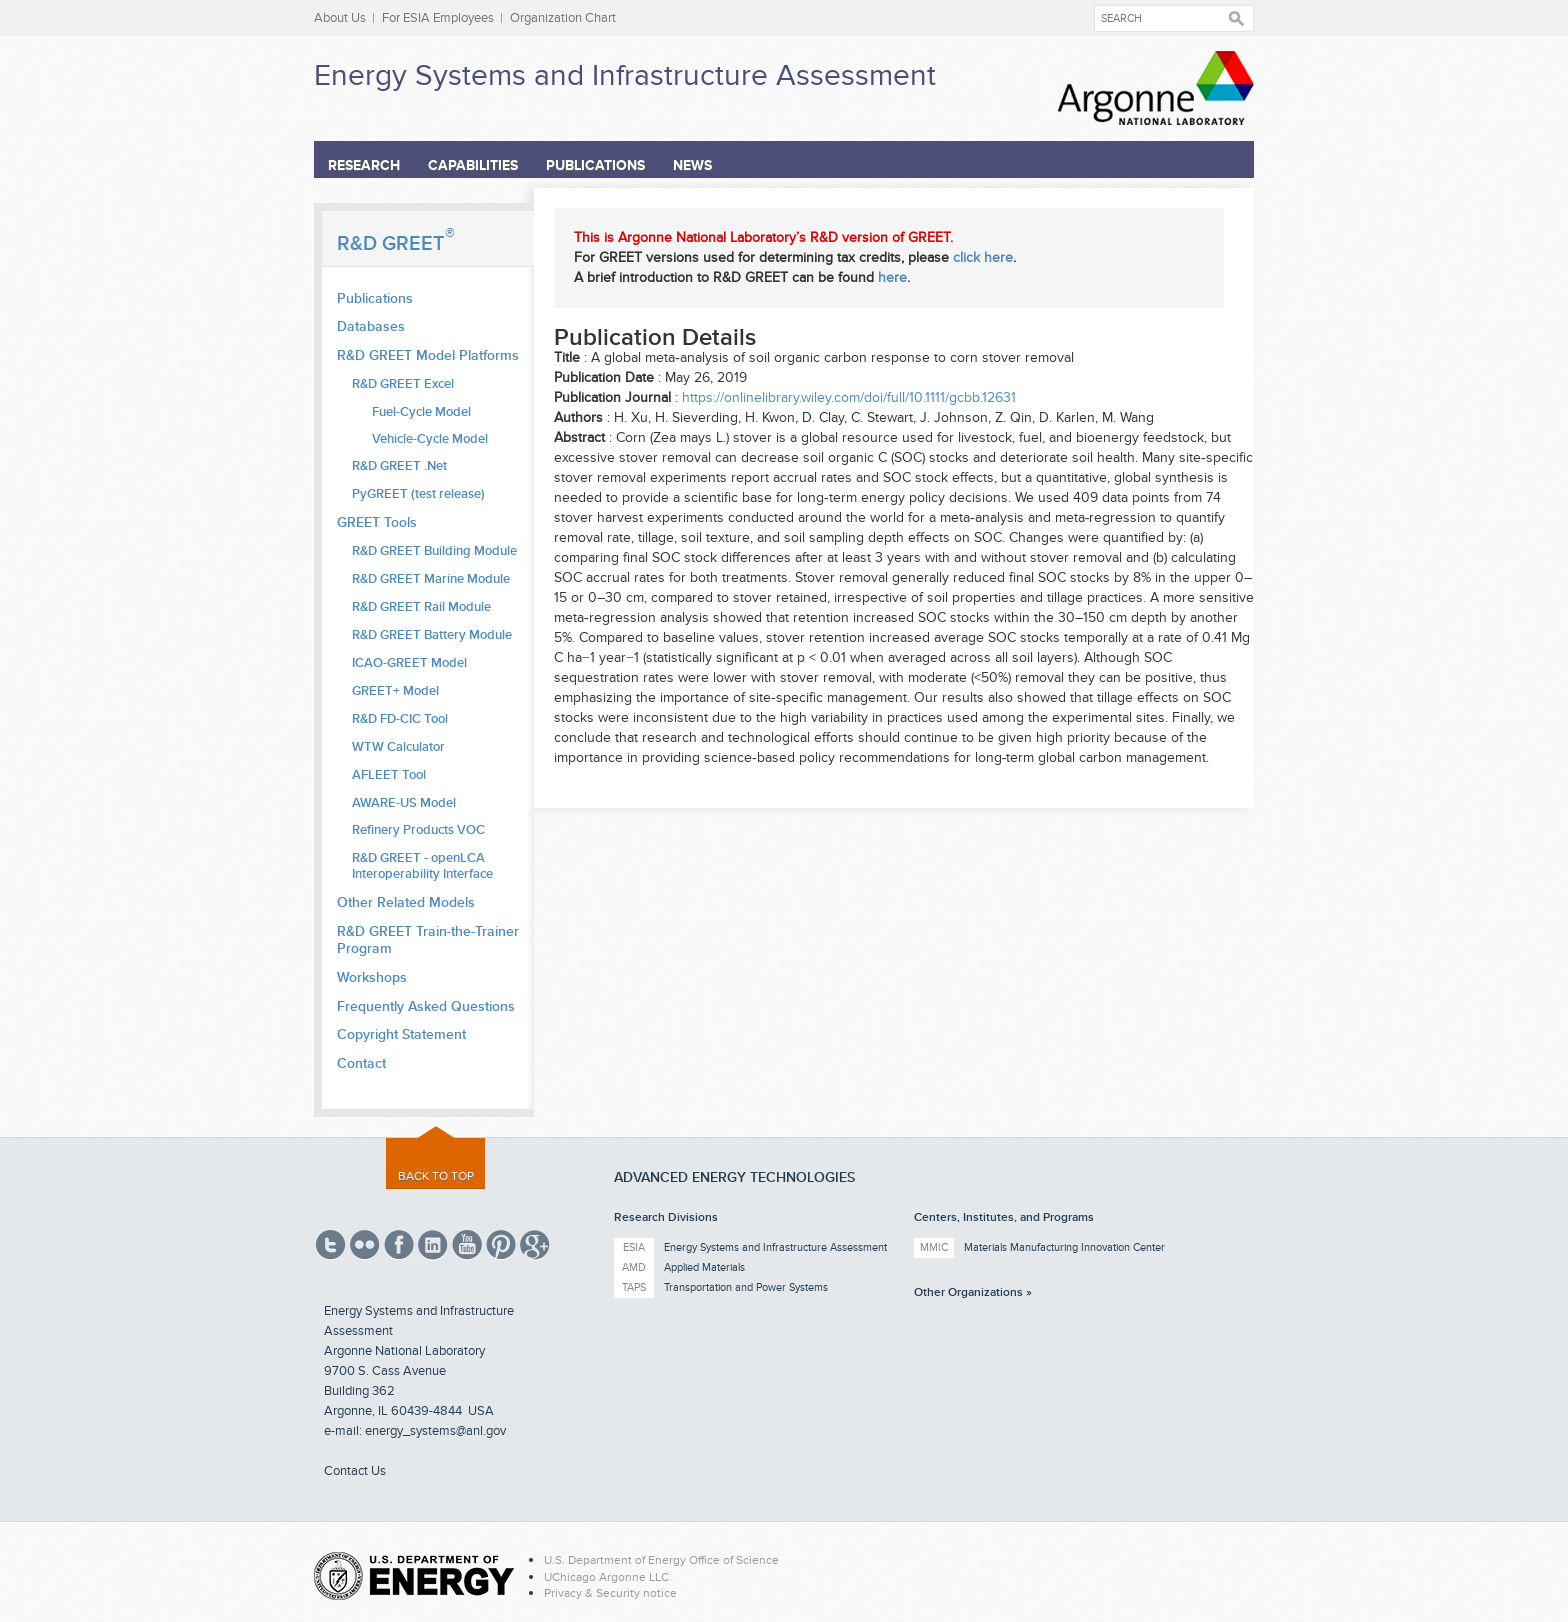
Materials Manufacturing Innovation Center (1064, 1247)
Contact (361, 1063)
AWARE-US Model (404, 803)
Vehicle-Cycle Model (430, 439)
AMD (634, 1267)
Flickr (365, 1245)
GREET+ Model (395, 691)
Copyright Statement (401, 1034)
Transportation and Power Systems (746, 1287)
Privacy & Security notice (610, 1593)
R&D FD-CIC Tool (400, 719)
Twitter (331, 1245)
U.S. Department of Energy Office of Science (661, 1560)
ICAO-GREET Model (409, 663)
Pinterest (501, 1245)
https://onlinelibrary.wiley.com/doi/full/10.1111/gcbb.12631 (849, 397)
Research (364, 165)
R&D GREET (396, 244)
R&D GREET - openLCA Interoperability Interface (422, 866)
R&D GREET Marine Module (431, 579)
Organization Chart (563, 18)
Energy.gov (414, 1576)
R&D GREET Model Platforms (428, 355)
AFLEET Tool (389, 775)
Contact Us (355, 1471)
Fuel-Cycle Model (421, 412)
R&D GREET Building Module (434, 551)
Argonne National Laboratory (1156, 88)
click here (983, 257)
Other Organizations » (973, 1292)
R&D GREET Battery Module (432, 635)
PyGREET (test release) (418, 494)
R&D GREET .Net (399, 466)
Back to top (436, 1176)
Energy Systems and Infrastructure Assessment (625, 76)
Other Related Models (406, 902)
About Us (340, 18)
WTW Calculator (398, 747)
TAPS (634, 1287)
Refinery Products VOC (418, 830)
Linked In (433, 1245)
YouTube (467, 1245)
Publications (595, 165)
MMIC (934, 1247)
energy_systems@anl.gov (435, 1431)
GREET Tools (377, 522)
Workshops (372, 977)
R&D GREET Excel (403, 384)
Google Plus (535, 1245)
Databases (371, 326)
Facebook (399, 1245)
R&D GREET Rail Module (421, 607)
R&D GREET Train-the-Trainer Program (428, 940)
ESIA (634, 1247)
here (892, 277)
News (692, 165)
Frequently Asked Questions (426, 1006)
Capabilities (473, 165)
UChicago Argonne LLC (606, 1577)
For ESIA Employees (438, 18)
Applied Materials (704, 1267)
